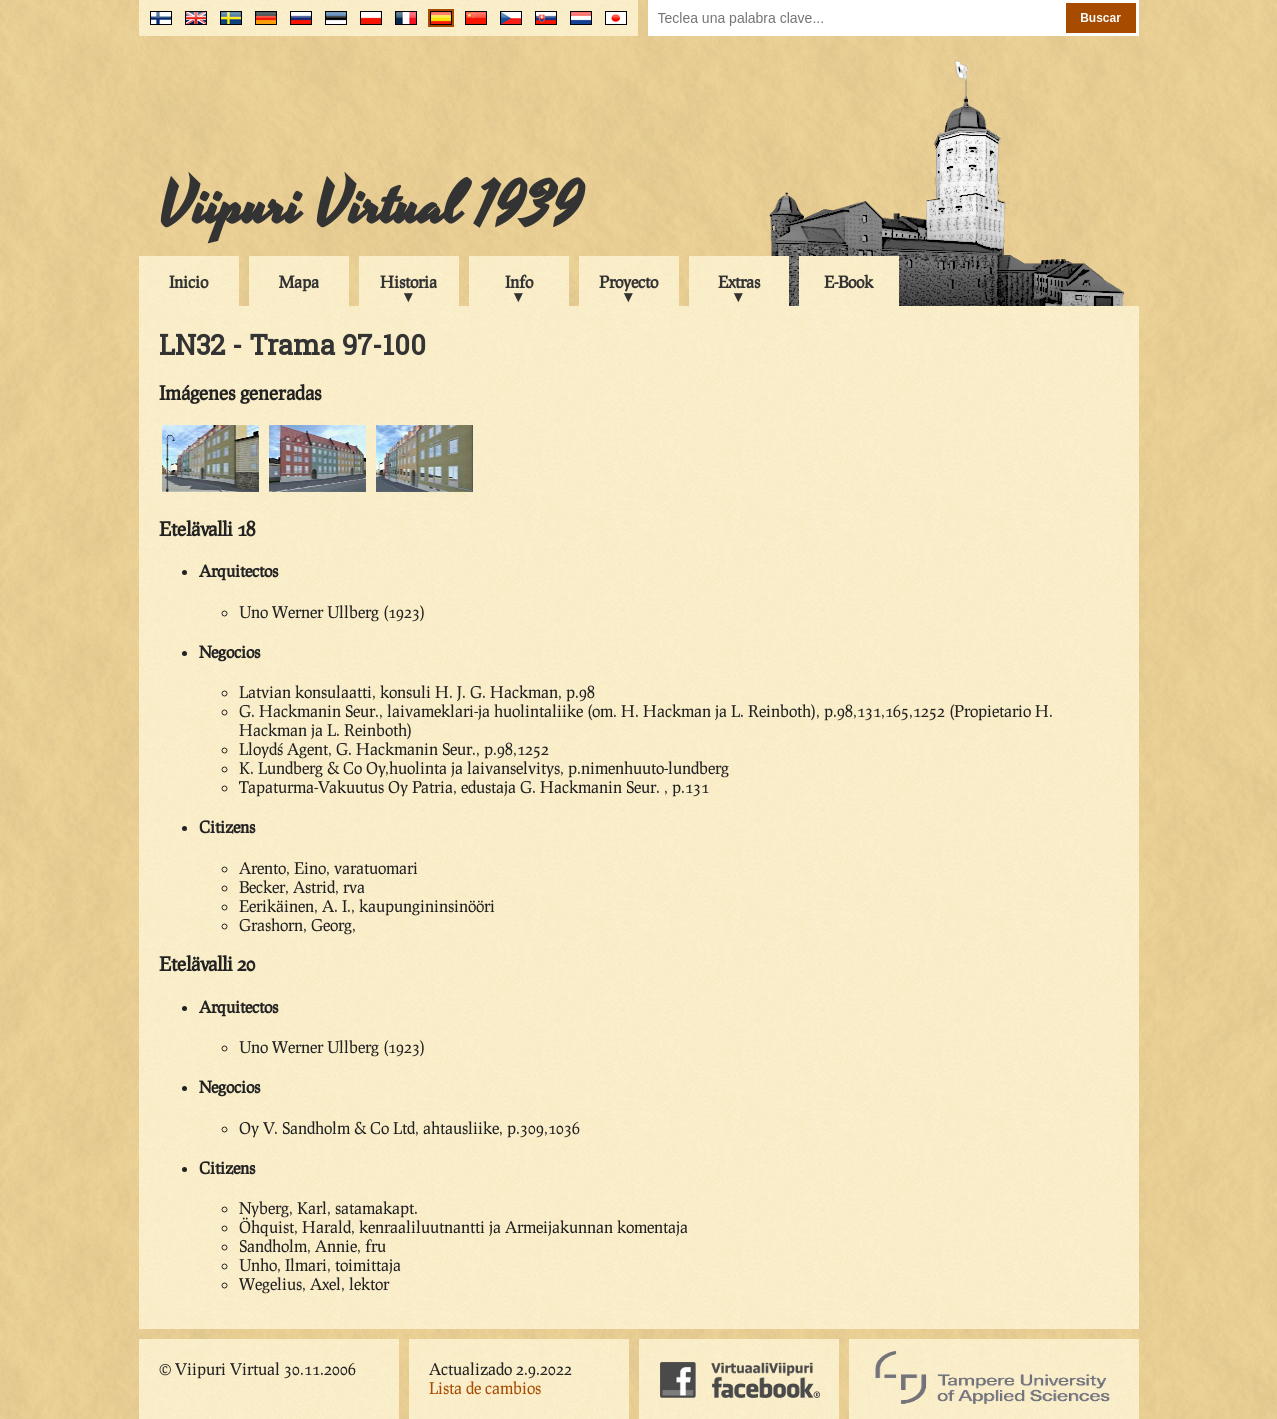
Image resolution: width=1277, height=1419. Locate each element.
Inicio (188, 281)
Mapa (299, 281)
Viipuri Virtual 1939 (370, 207)
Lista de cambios (485, 1387)
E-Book (848, 281)
